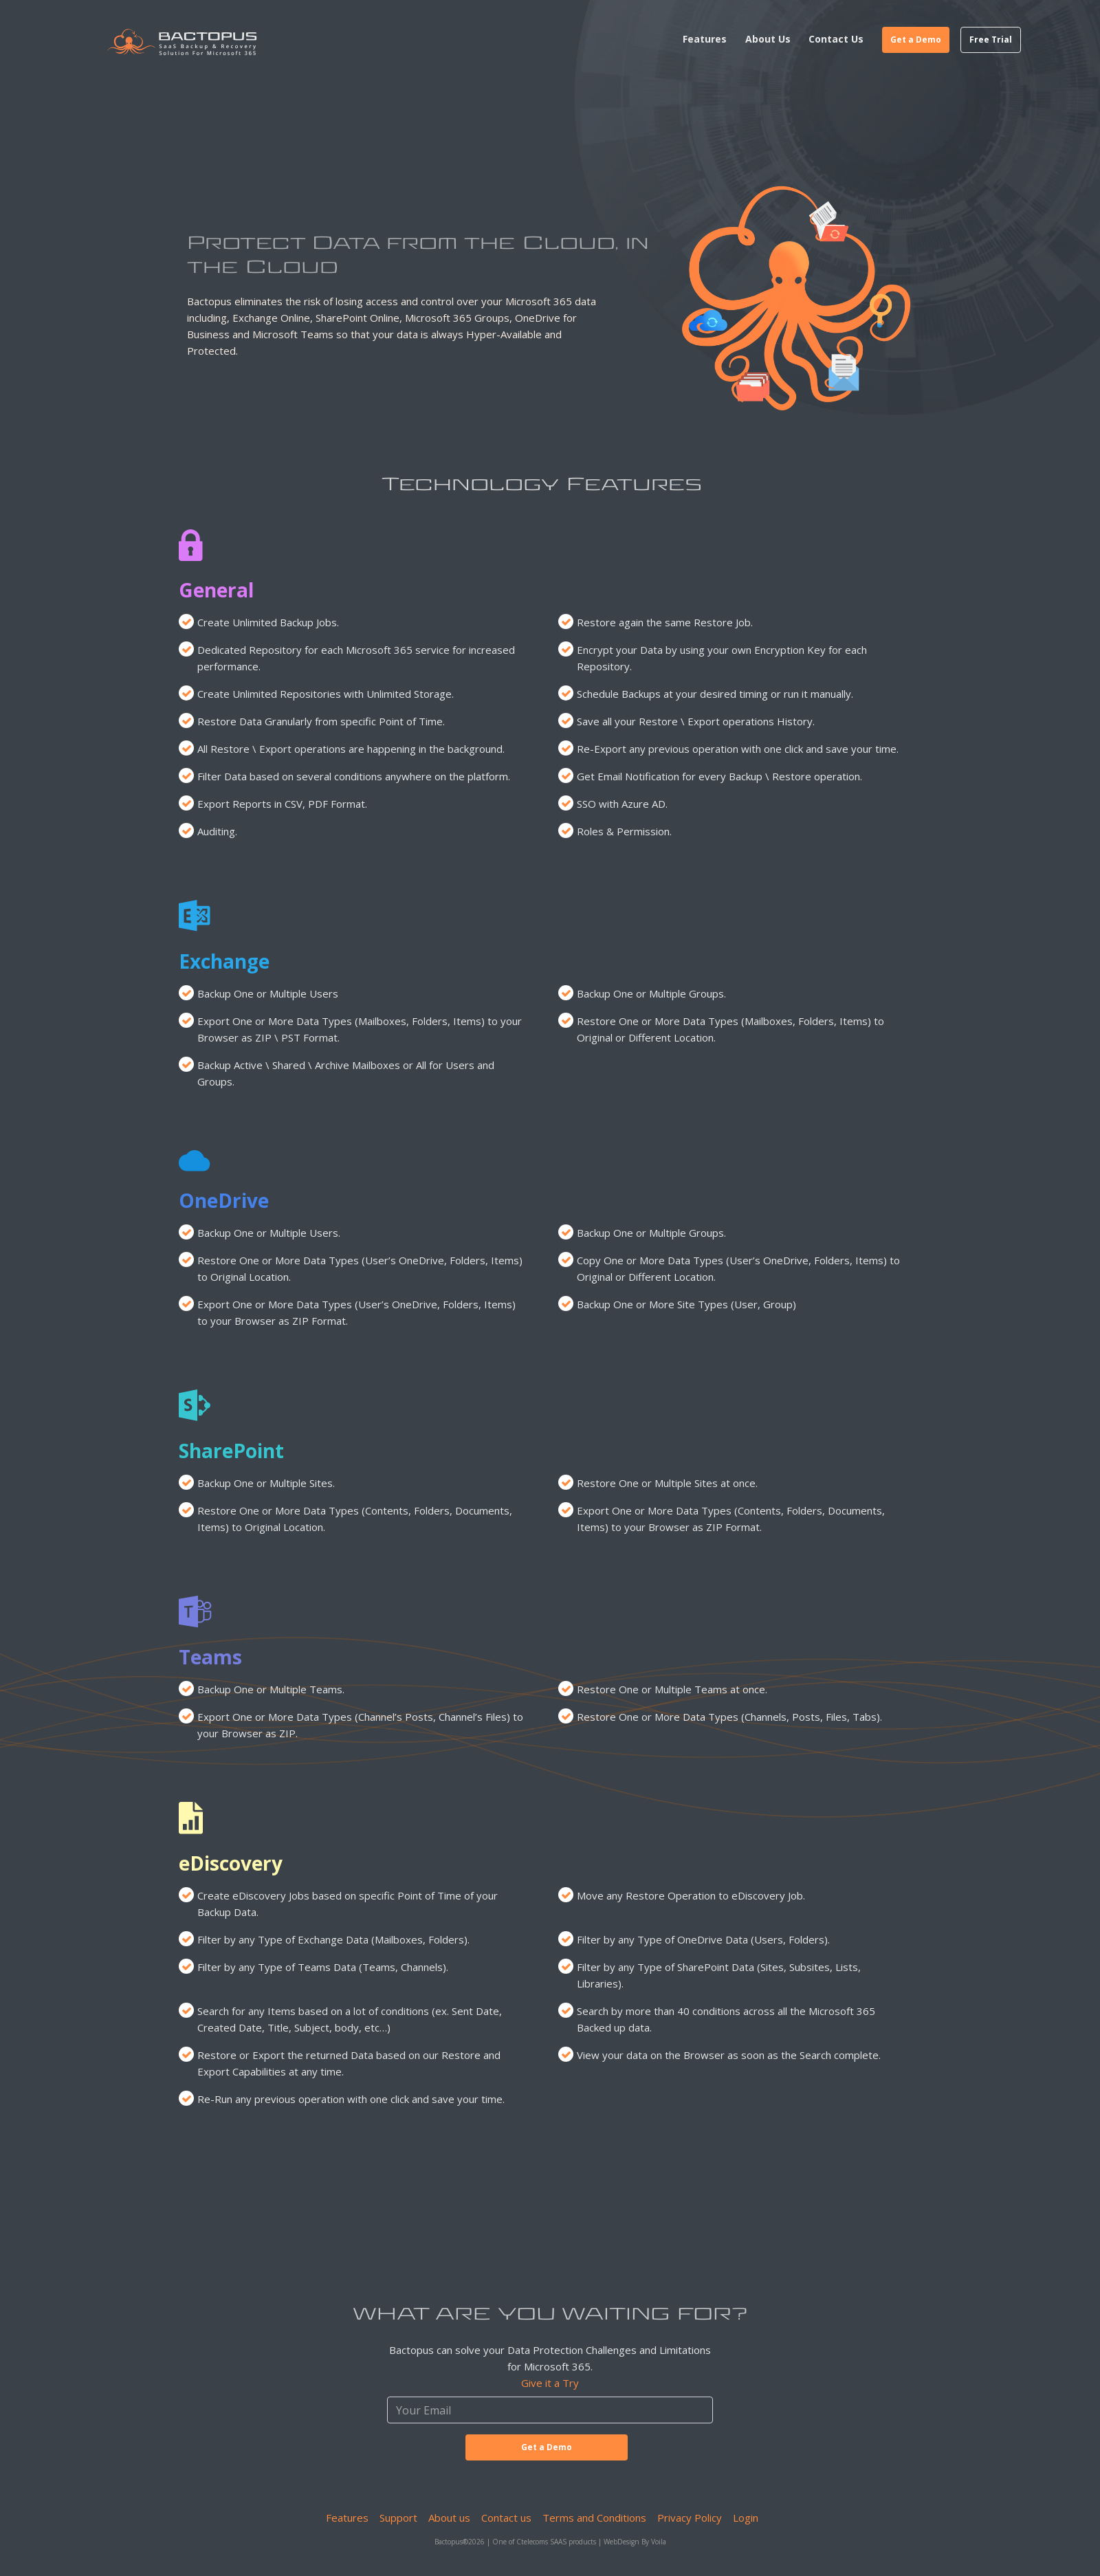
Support (398, 2517)
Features (347, 2517)
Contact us (506, 2517)
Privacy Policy (689, 2517)
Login (745, 2517)
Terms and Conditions (594, 2517)
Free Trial (990, 39)
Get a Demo (915, 39)
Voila (658, 2541)
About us (449, 2517)
